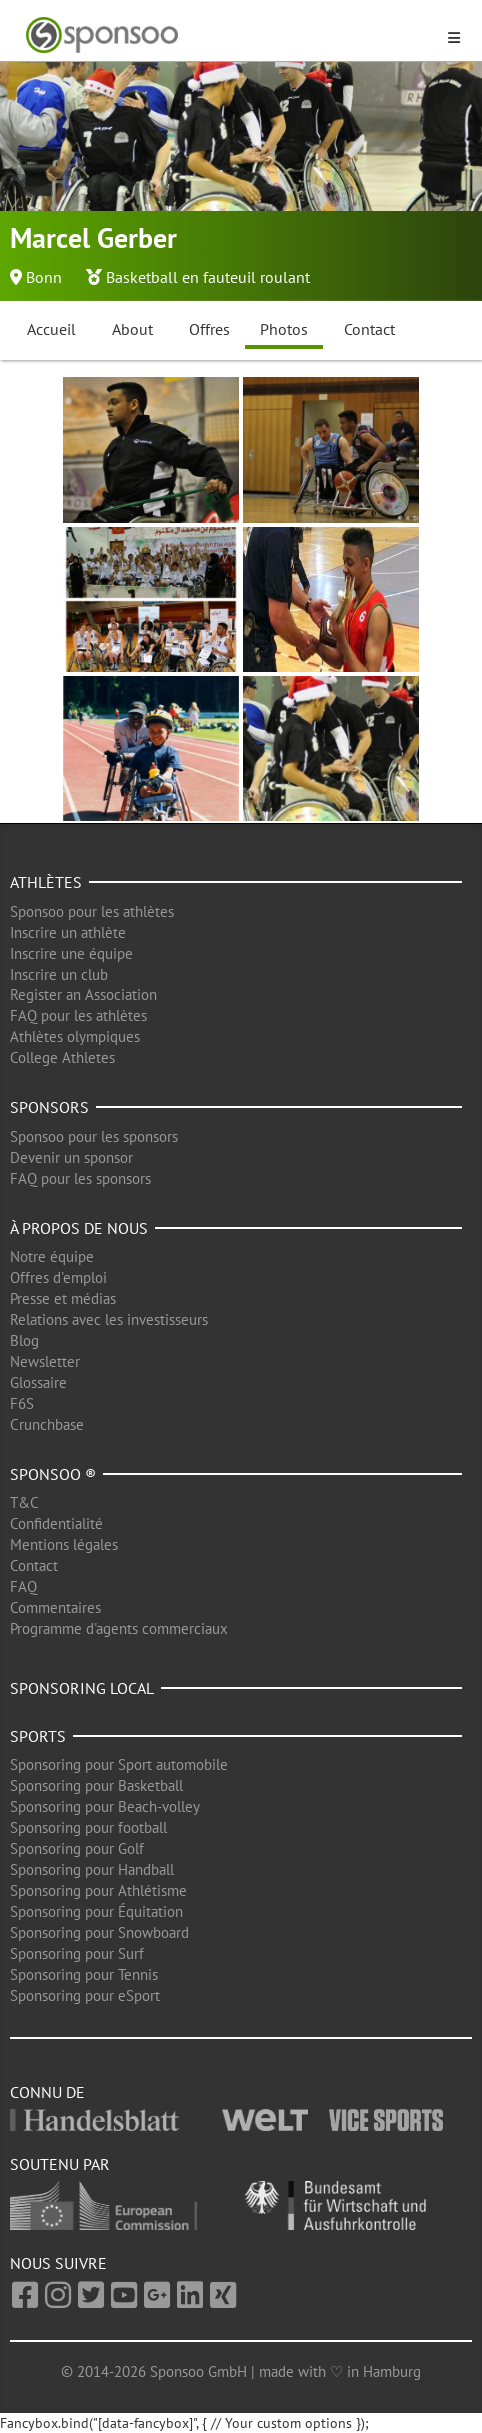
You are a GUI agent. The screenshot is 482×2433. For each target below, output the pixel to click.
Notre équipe (52, 1256)
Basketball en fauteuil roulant (208, 277)
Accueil (51, 329)
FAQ (23, 1586)
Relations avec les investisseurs (109, 1319)
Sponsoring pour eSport (85, 1995)
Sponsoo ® (53, 1474)
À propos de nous (79, 1228)
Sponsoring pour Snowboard (99, 1932)
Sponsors (49, 1107)
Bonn (44, 277)
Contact (369, 329)
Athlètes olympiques (75, 1036)
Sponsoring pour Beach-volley (105, 1806)
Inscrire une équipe (71, 953)
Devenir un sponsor (71, 1157)
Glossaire (38, 1382)
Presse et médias (63, 1298)
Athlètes (46, 882)
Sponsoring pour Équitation (96, 1911)
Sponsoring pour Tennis (84, 1974)
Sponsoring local (82, 1688)
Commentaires (55, 1607)
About (132, 329)
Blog (24, 1340)
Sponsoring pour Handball (92, 1869)
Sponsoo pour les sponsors (94, 1136)
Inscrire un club (59, 974)
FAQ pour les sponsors (80, 1178)
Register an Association (83, 994)
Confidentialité (56, 1523)
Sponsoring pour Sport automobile (119, 1764)
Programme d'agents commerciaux (119, 1628)
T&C (24, 1502)
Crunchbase (47, 1424)
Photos (284, 329)
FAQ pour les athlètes (78, 1015)
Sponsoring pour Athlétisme (98, 1890)
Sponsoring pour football (88, 1827)
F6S (22, 1403)
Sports (38, 1736)
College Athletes (62, 1057)
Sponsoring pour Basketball (96, 1785)
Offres (209, 329)
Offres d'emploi (58, 1277)
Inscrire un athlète (68, 932)
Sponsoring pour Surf (77, 1953)
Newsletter (45, 1361)
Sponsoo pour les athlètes (92, 911)
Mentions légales (64, 1544)
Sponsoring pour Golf (77, 1848)
